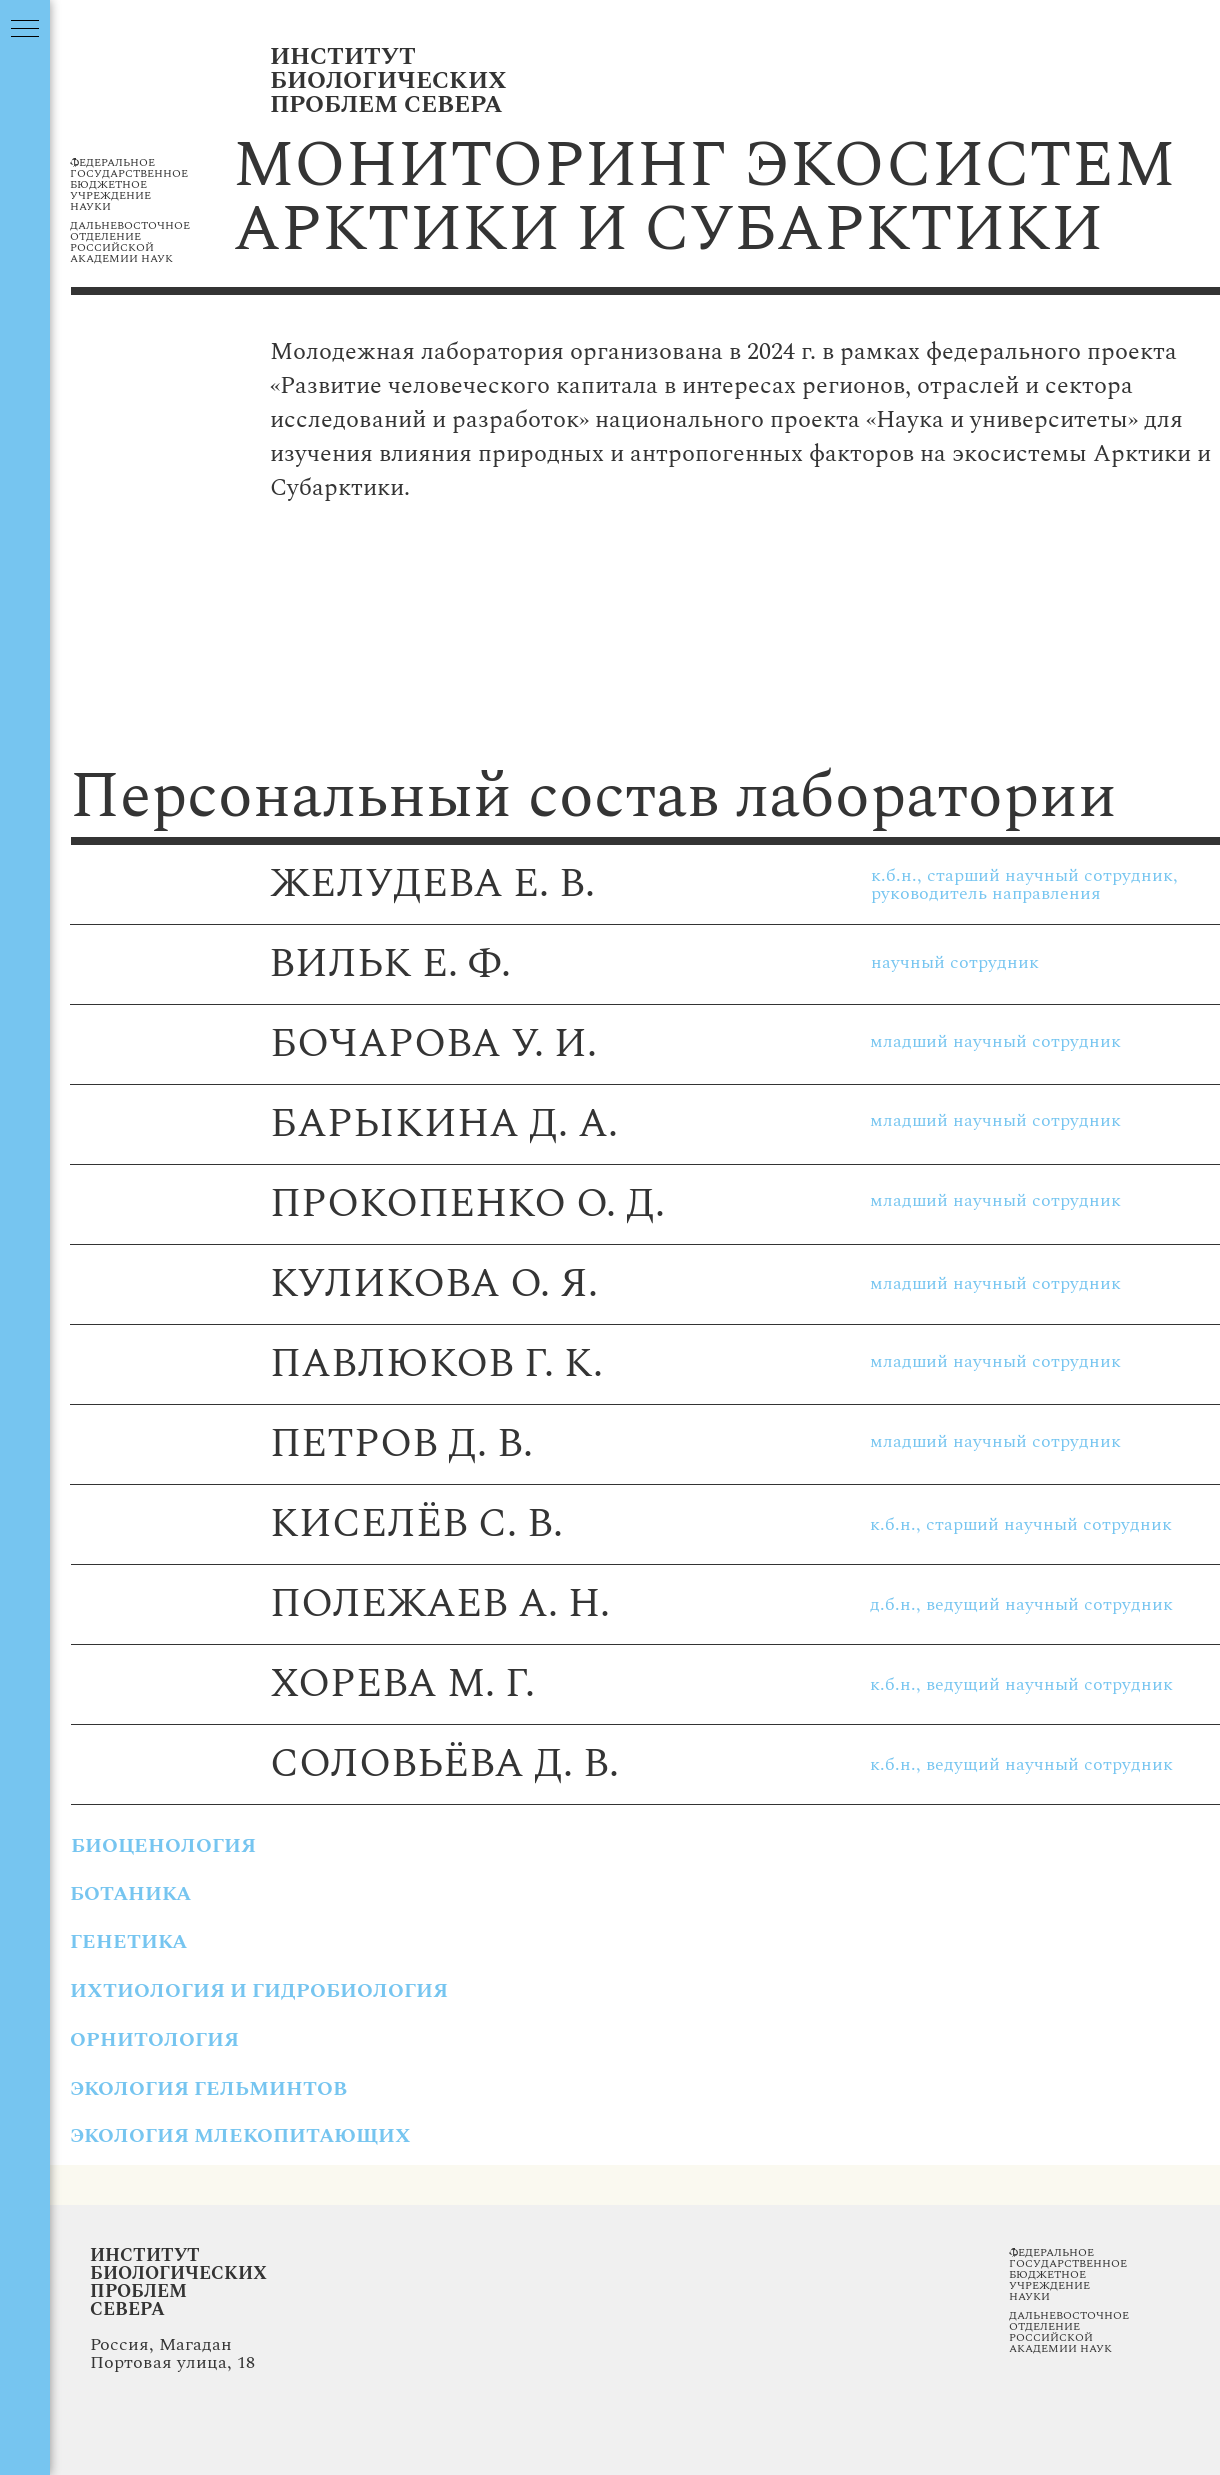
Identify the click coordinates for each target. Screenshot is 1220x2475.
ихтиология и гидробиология (259, 1991)
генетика (128, 1942)
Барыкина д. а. (444, 1124)
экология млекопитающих (240, 2136)
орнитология (154, 2040)
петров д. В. (401, 1444)
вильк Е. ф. (390, 964)
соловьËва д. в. (444, 1764)
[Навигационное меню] (25, 30)
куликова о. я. (434, 1284)
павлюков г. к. (436, 1364)
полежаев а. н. (440, 1604)
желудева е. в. (432, 884)
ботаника (130, 1894)
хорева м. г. (402, 1684)
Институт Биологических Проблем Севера (178, 2282)
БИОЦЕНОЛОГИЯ (163, 1846)
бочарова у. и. (433, 1044)
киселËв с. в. (416, 1524)
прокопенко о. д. (467, 1204)
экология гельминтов (208, 2089)
